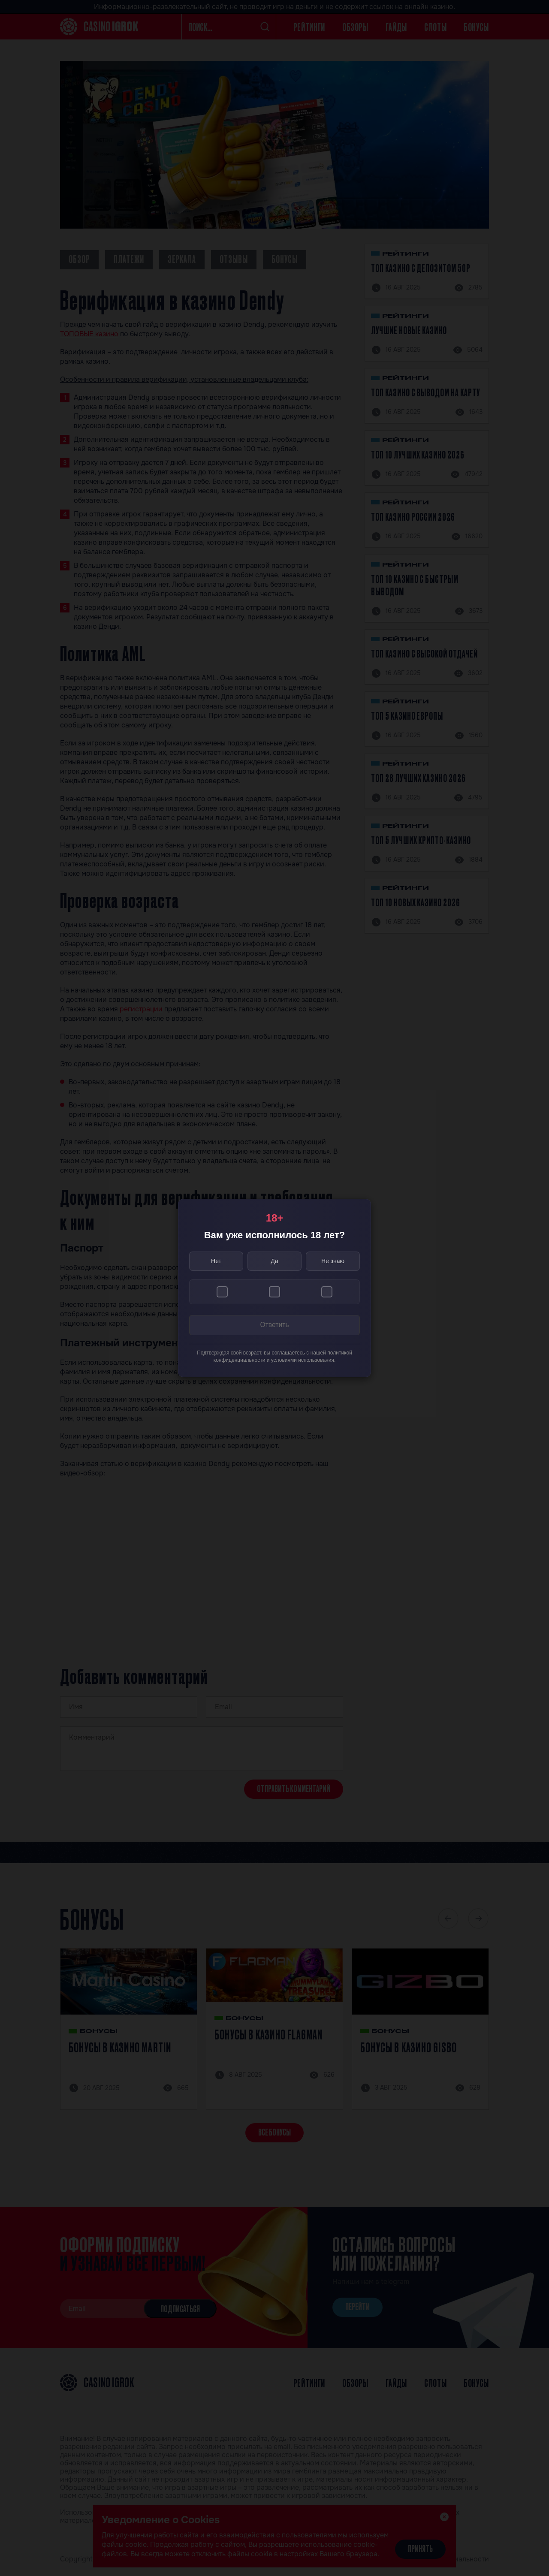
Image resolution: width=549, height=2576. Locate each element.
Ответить (274, 1325)
